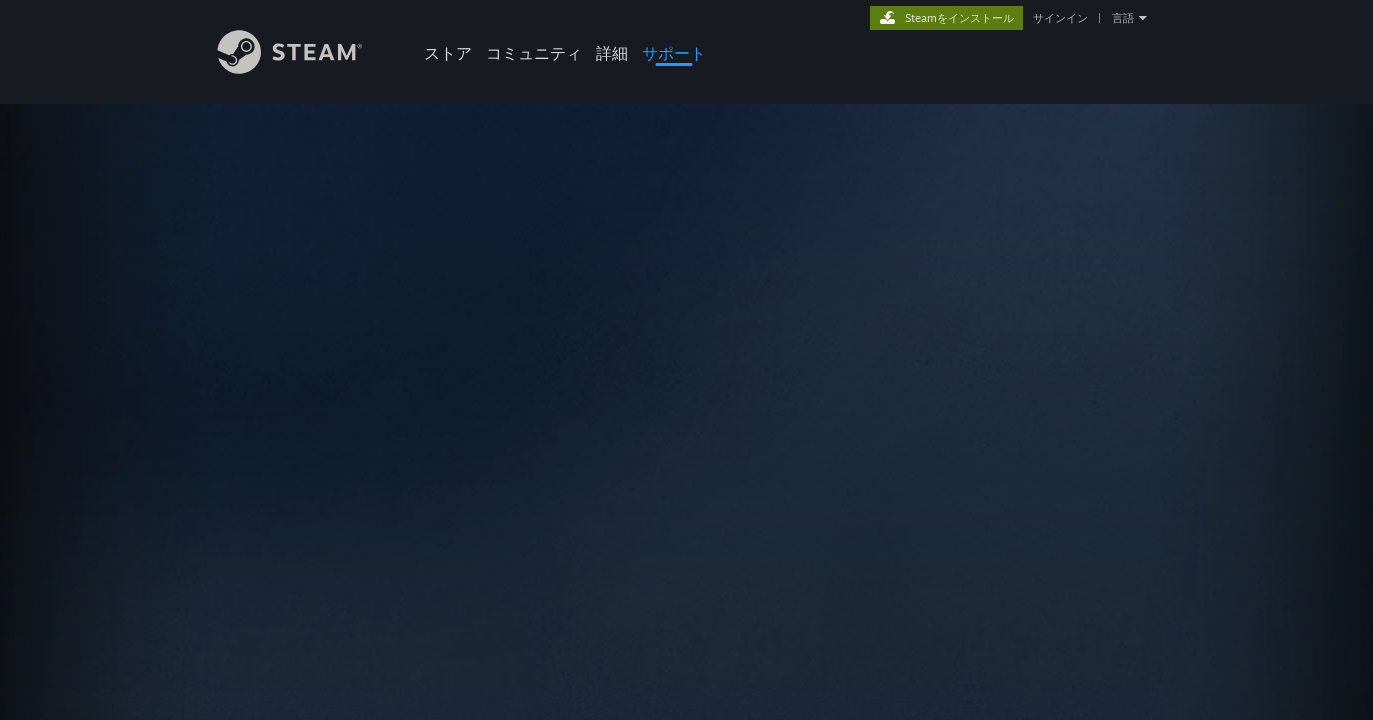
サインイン (1060, 18)
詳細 (612, 53)
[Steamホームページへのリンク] (305, 68)
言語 (1123, 18)
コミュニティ (534, 53)
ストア (448, 53)
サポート (674, 53)
